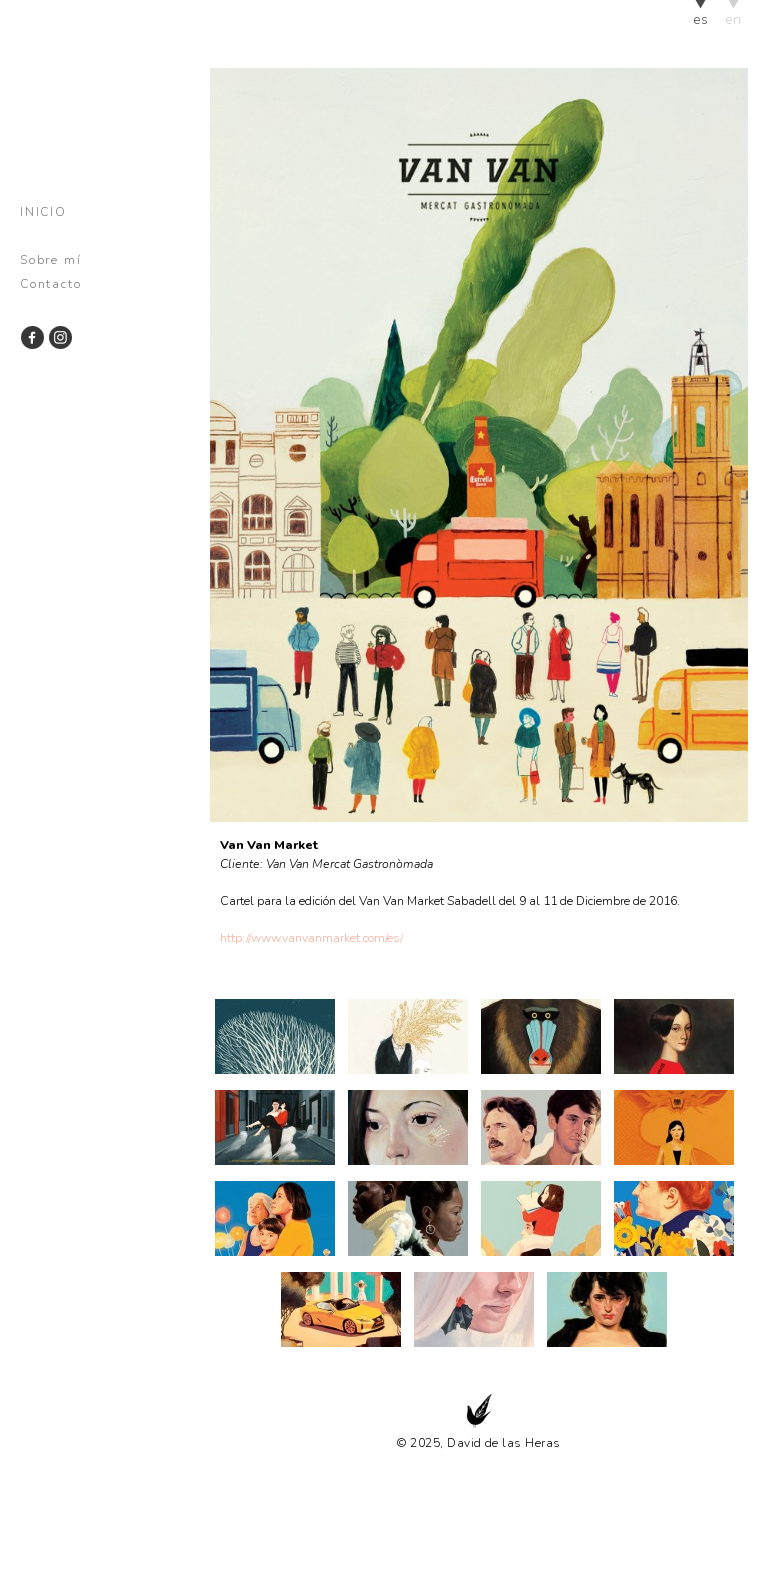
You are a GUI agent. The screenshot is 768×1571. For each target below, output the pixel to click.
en (733, 19)
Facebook (32, 337)
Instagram (59, 337)
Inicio (43, 212)
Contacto (50, 284)
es (700, 19)
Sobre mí (50, 260)
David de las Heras (92, 96)
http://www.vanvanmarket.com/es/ (311, 937)
